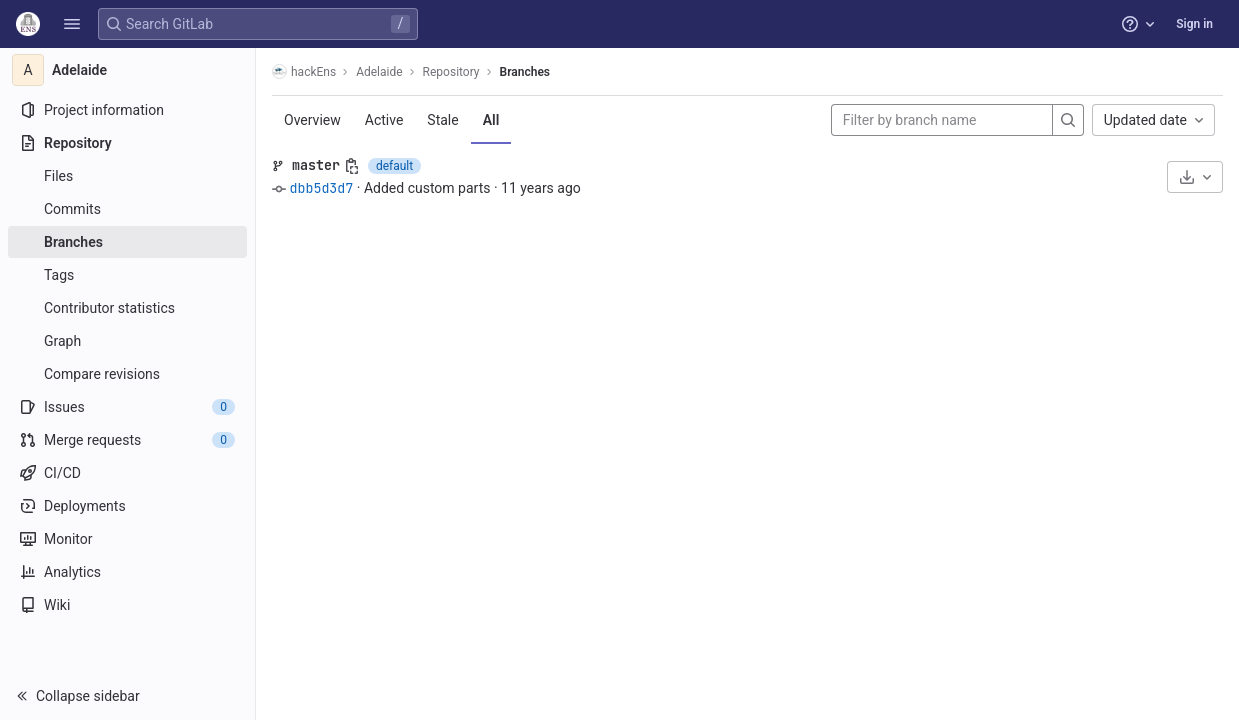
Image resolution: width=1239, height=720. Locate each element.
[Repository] (127, 143)
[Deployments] (127, 506)
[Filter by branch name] (942, 120)
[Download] (1195, 177)
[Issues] (127, 407)
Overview (312, 120)
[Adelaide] (128, 70)
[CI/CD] (127, 473)
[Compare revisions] (127, 374)
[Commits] (127, 209)
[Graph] (127, 341)
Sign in (1194, 24)
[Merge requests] (127, 440)
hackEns (304, 71)
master (316, 165)
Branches (525, 72)
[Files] (127, 176)
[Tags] (127, 275)
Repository (451, 72)
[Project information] (127, 110)
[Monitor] (127, 539)
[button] (72, 24)
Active (384, 120)
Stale (442, 120)
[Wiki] (127, 605)
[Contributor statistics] (127, 308)
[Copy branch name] (352, 166)
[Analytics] (127, 572)
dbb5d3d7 (321, 188)
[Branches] (127, 242)
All (491, 120)
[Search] (1068, 120)
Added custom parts (427, 188)
